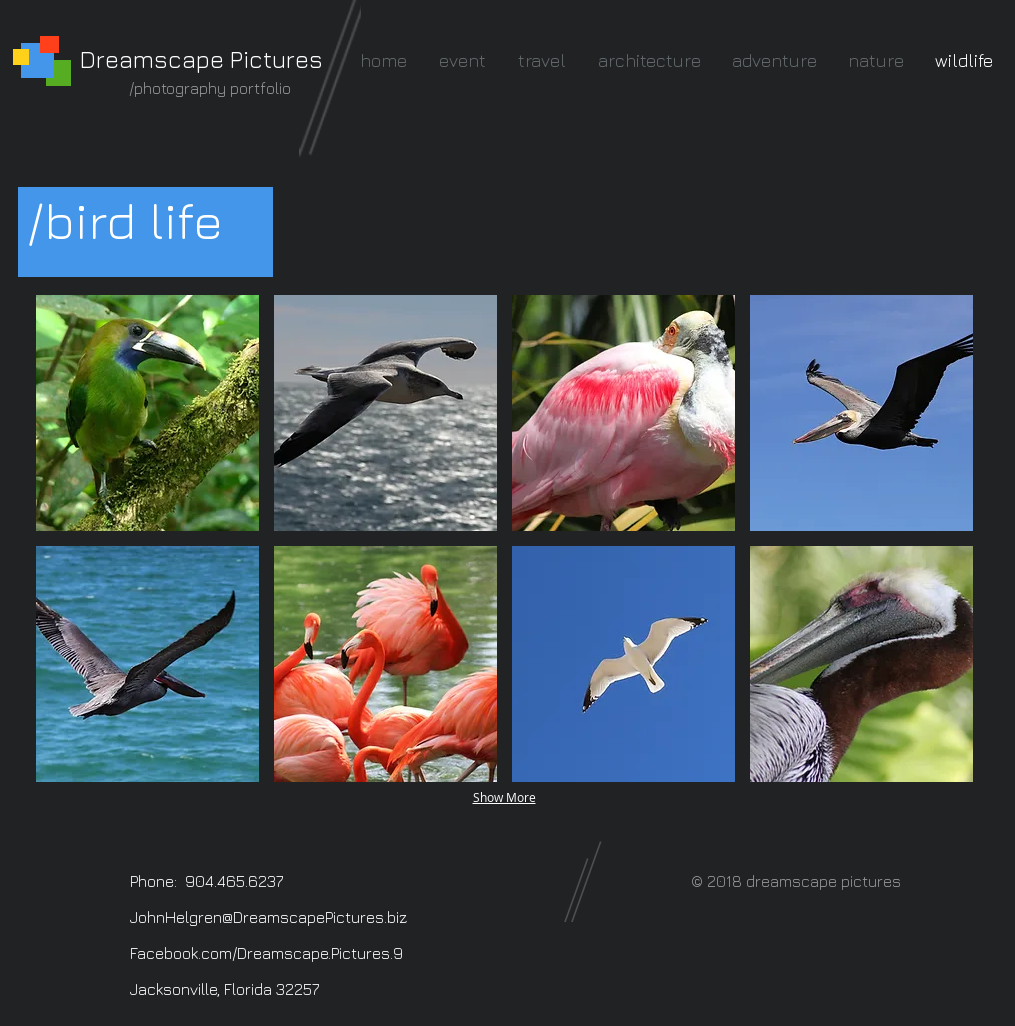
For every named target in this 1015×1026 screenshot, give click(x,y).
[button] (147, 413)
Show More (504, 797)
